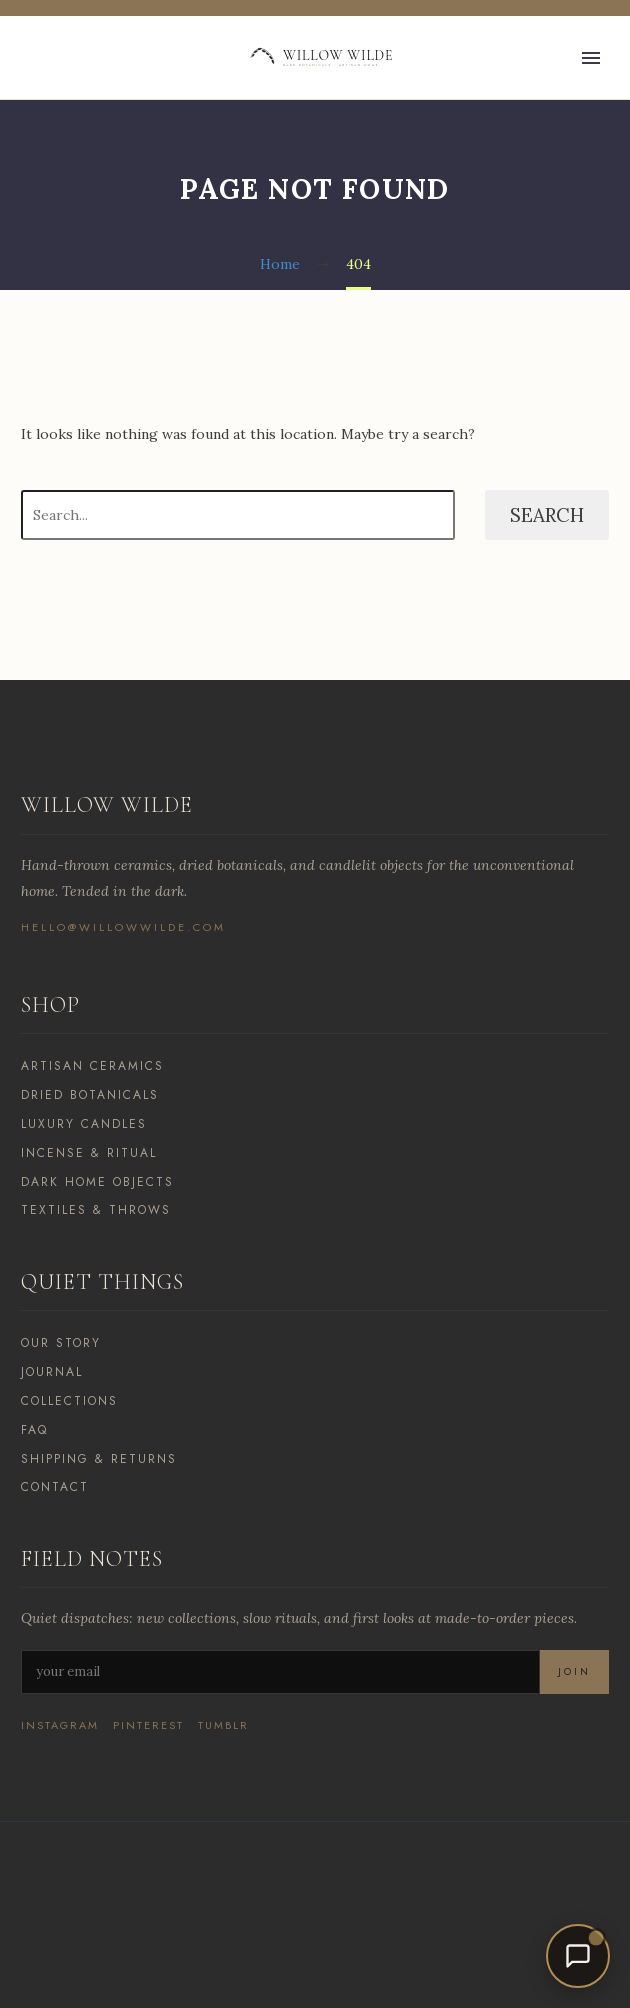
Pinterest (148, 1725)
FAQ (34, 1430)
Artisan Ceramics (92, 1066)
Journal (52, 1372)
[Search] (238, 515)
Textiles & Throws (96, 1210)
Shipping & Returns (99, 1459)
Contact (55, 1487)
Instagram (60, 1725)
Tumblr (223, 1725)
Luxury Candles (84, 1124)
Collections (69, 1401)
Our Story (61, 1343)
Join (574, 1671)
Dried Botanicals (90, 1095)
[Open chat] (578, 1956)
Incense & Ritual (89, 1153)
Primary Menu (591, 58)
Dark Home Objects (97, 1182)
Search (547, 515)
